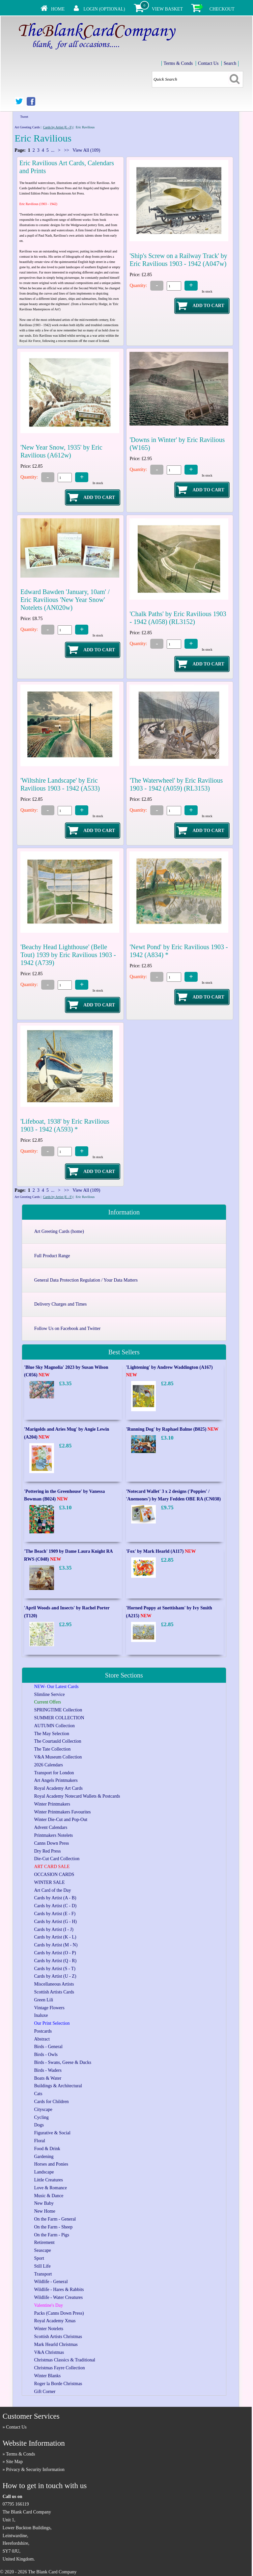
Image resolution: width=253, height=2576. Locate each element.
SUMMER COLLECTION (59, 1717)
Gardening (44, 2156)
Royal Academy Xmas (55, 2320)
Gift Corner (45, 2391)
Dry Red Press (47, 1851)
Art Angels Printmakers (56, 1780)
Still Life (42, 2266)
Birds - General (48, 2046)
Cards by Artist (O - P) (55, 1952)
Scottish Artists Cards (54, 1992)
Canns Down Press (51, 1843)
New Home (44, 2211)
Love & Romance (50, 2187)
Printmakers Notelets (53, 1835)
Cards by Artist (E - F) (58, 127)
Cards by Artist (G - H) (55, 1921)
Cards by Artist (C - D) (55, 1905)
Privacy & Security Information (35, 2469)
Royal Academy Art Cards (58, 1788)
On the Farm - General (55, 2219)
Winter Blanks (47, 2375)
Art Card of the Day (52, 1890)
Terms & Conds (178, 63)
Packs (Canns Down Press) (59, 2313)
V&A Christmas (49, 2352)
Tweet (24, 116)
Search (230, 63)
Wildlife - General (51, 2281)
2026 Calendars (48, 1764)
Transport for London (54, 1772)
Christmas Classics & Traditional (65, 2359)
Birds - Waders (48, 2070)
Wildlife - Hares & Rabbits (59, 2289)
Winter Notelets (48, 2328)
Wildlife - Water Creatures (58, 2297)
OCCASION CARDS (54, 1874)
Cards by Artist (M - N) (56, 1944)
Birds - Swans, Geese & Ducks (62, 2062)
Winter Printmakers (52, 1804)
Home (58, 9)
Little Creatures (48, 2179)
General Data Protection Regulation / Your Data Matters (86, 1280)
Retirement (44, 2242)
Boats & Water (48, 2078)
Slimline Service (49, 1694)
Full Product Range (52, 1255)
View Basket (167, 9)
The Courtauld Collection (57, 1741)
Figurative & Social (52, 2132)
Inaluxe (41, 2015)
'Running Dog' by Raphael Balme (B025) (172, 1429)
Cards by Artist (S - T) (54, 1968)
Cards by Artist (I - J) (53, 1929)
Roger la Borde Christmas (58, 2383)
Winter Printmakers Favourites (62, 1811)
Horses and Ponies (51, 2164)
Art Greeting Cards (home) (59, 1231)
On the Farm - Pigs (52, 2234)
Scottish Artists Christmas (58, 2336)
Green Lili (43, 1999)
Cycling (41, 2117)
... (53, 150)
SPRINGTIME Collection (58, 1709)
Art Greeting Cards (27, 127)
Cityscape (43, 2109)
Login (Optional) (104, 9)
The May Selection (52, 1733)
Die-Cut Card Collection (57, 1858)
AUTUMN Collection (54, 1725)
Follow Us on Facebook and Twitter (67, 1328)
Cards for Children (51, 2101)
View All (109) (85, 150)
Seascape (42, 2250)
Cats (38, 2093)
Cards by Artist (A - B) (55, 1897)
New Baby (44, 2203)
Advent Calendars (51, 1827)
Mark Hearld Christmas (56, 2344)
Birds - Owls (46, 2054)
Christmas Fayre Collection (59, 2367)
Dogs (39, 2124)
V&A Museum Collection (58, 1757)
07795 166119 (16, 2504)
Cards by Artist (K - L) (55, 1937)
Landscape (44, 2172)
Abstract (42, 2039)
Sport (39, 2258)
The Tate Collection (52, 1749)
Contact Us (208, 63)
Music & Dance (49, 2195)
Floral (39, 2140)
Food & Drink (47, 2148)
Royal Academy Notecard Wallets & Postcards (77, 1796)
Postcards (43, 2031)
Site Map (14, 2461)
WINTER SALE (49, 1882)
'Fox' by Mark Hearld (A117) (161, 1551)
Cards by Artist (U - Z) (55, 1976)
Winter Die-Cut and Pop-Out (61, 1819)
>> (66, 150)
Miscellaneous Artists (54, 1984)
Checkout (222, 9)
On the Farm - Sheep (53, 2227)
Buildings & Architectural (58, 2085)
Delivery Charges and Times (60, 1304)
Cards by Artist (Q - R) (55, 1960)
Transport (43, 2274)
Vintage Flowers (49, 2007)
